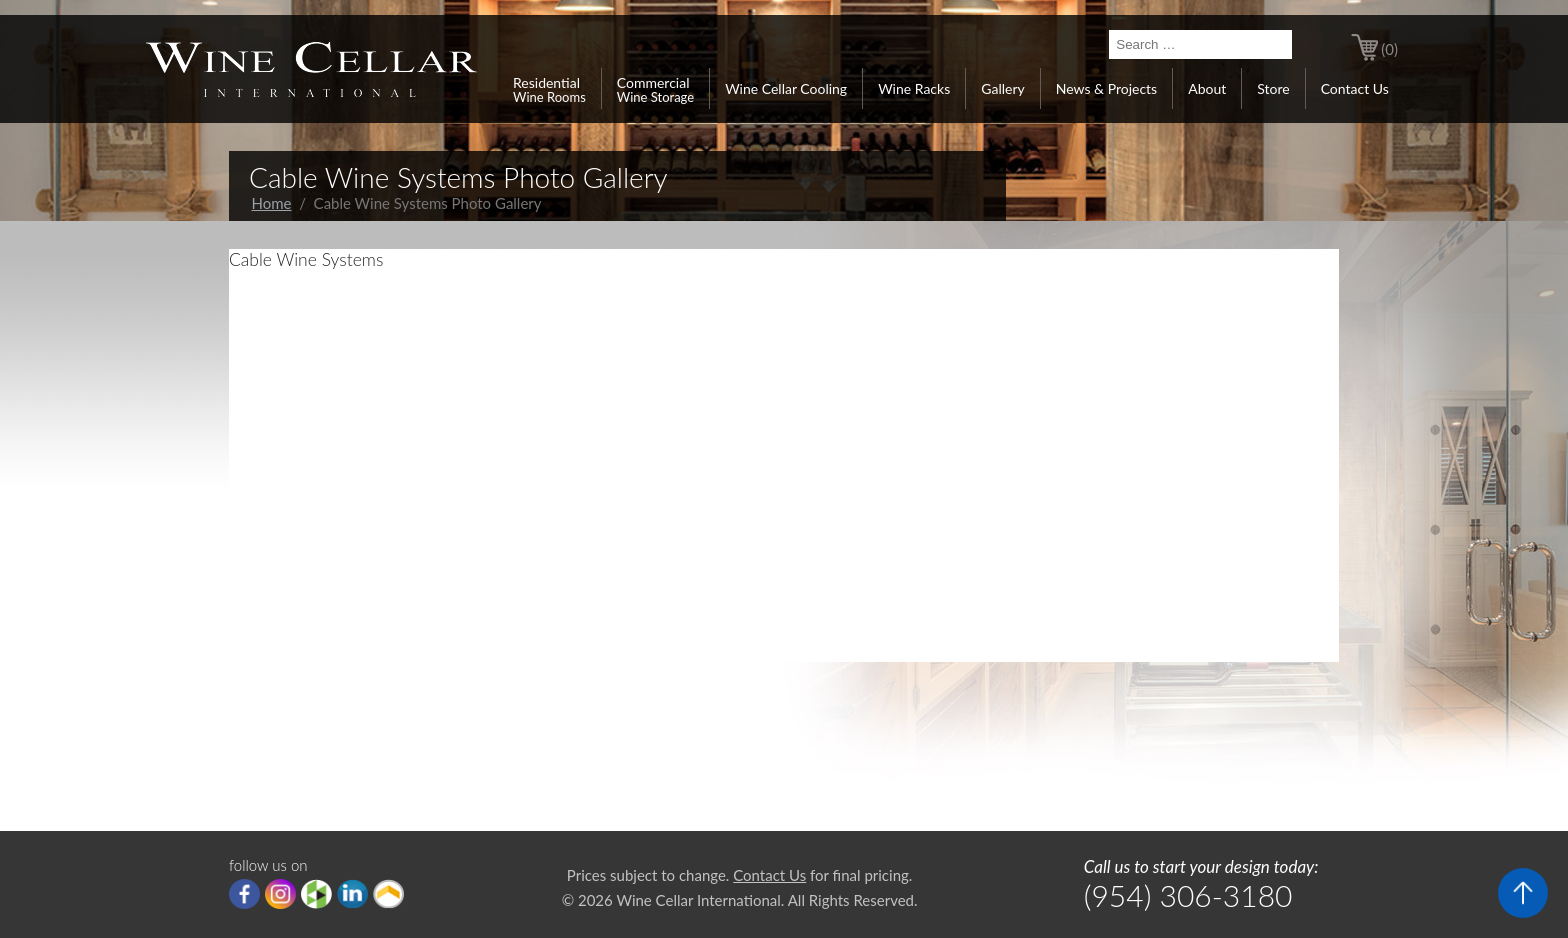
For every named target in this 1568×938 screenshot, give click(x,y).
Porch (388, 894)
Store (1273, 88)
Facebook (244, 894)
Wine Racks (914, 88)
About (1207, 88)
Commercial (655, 89)
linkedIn (352, 894)
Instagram (280, 894)
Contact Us (1355, 88)
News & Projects (1106, 88)
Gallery (1002, 88)
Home (272, 203)
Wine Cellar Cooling (786, 88)
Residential (549, 89)
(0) (1389, 49)
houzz (316, 894)
